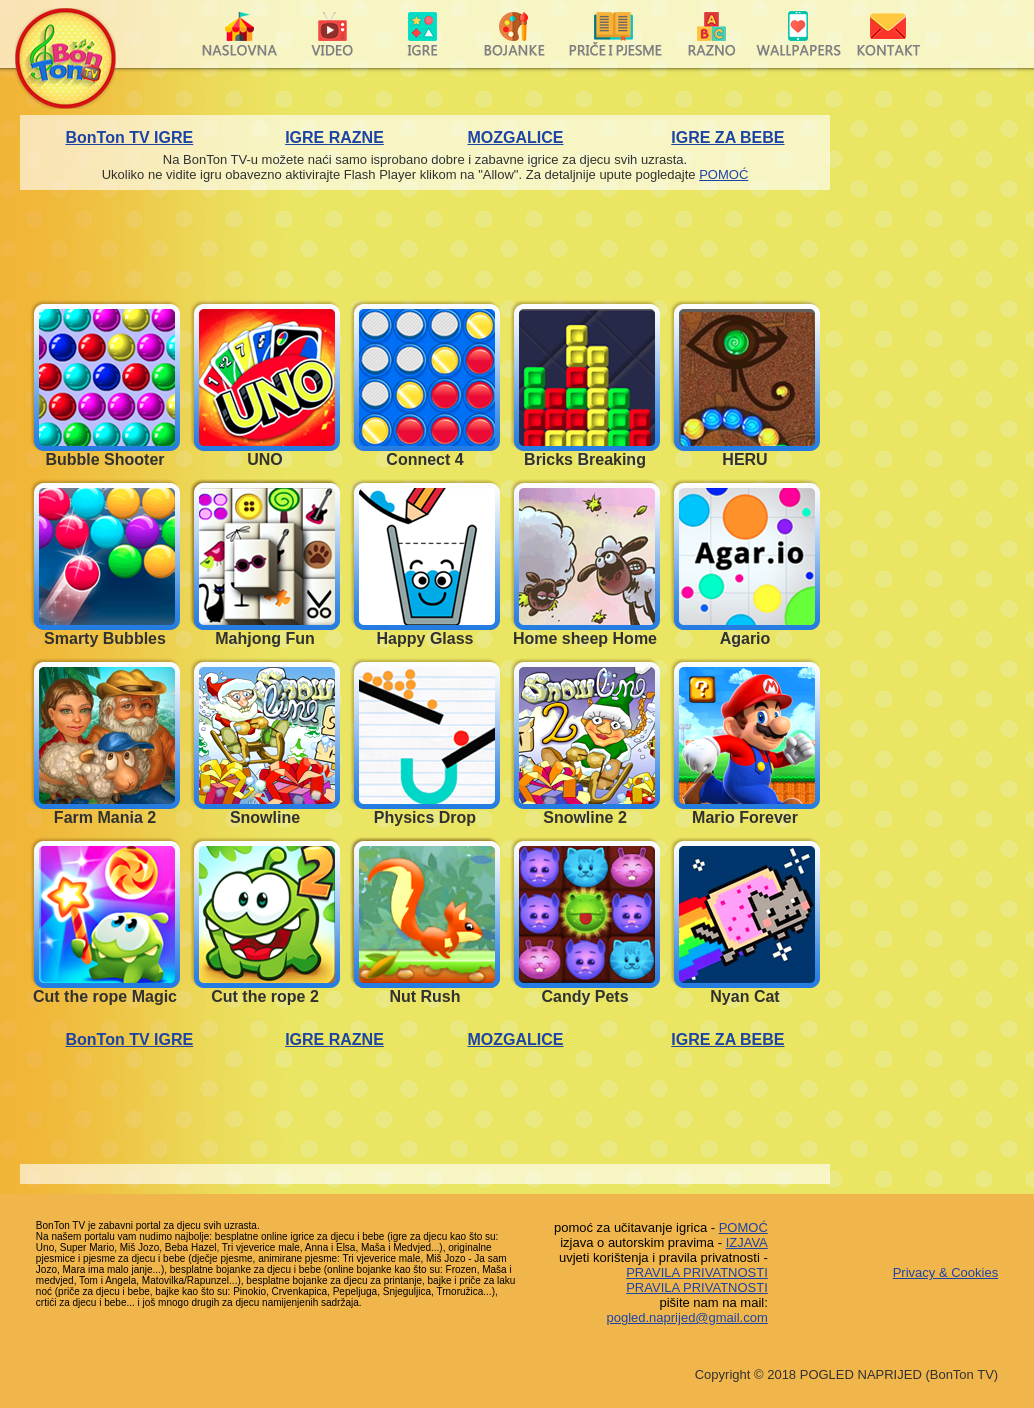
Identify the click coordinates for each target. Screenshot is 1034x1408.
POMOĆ (723, 174)
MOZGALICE (516, 137)
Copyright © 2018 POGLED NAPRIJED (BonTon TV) (846, 1374)
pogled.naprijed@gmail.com (686, 1317)
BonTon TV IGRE (130, 137)
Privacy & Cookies (945, 1272)
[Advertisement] (932, 415)
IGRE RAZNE (334, 137)
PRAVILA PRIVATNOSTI (697, 1272)
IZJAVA (747, 1242)
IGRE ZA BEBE (727, 137)
